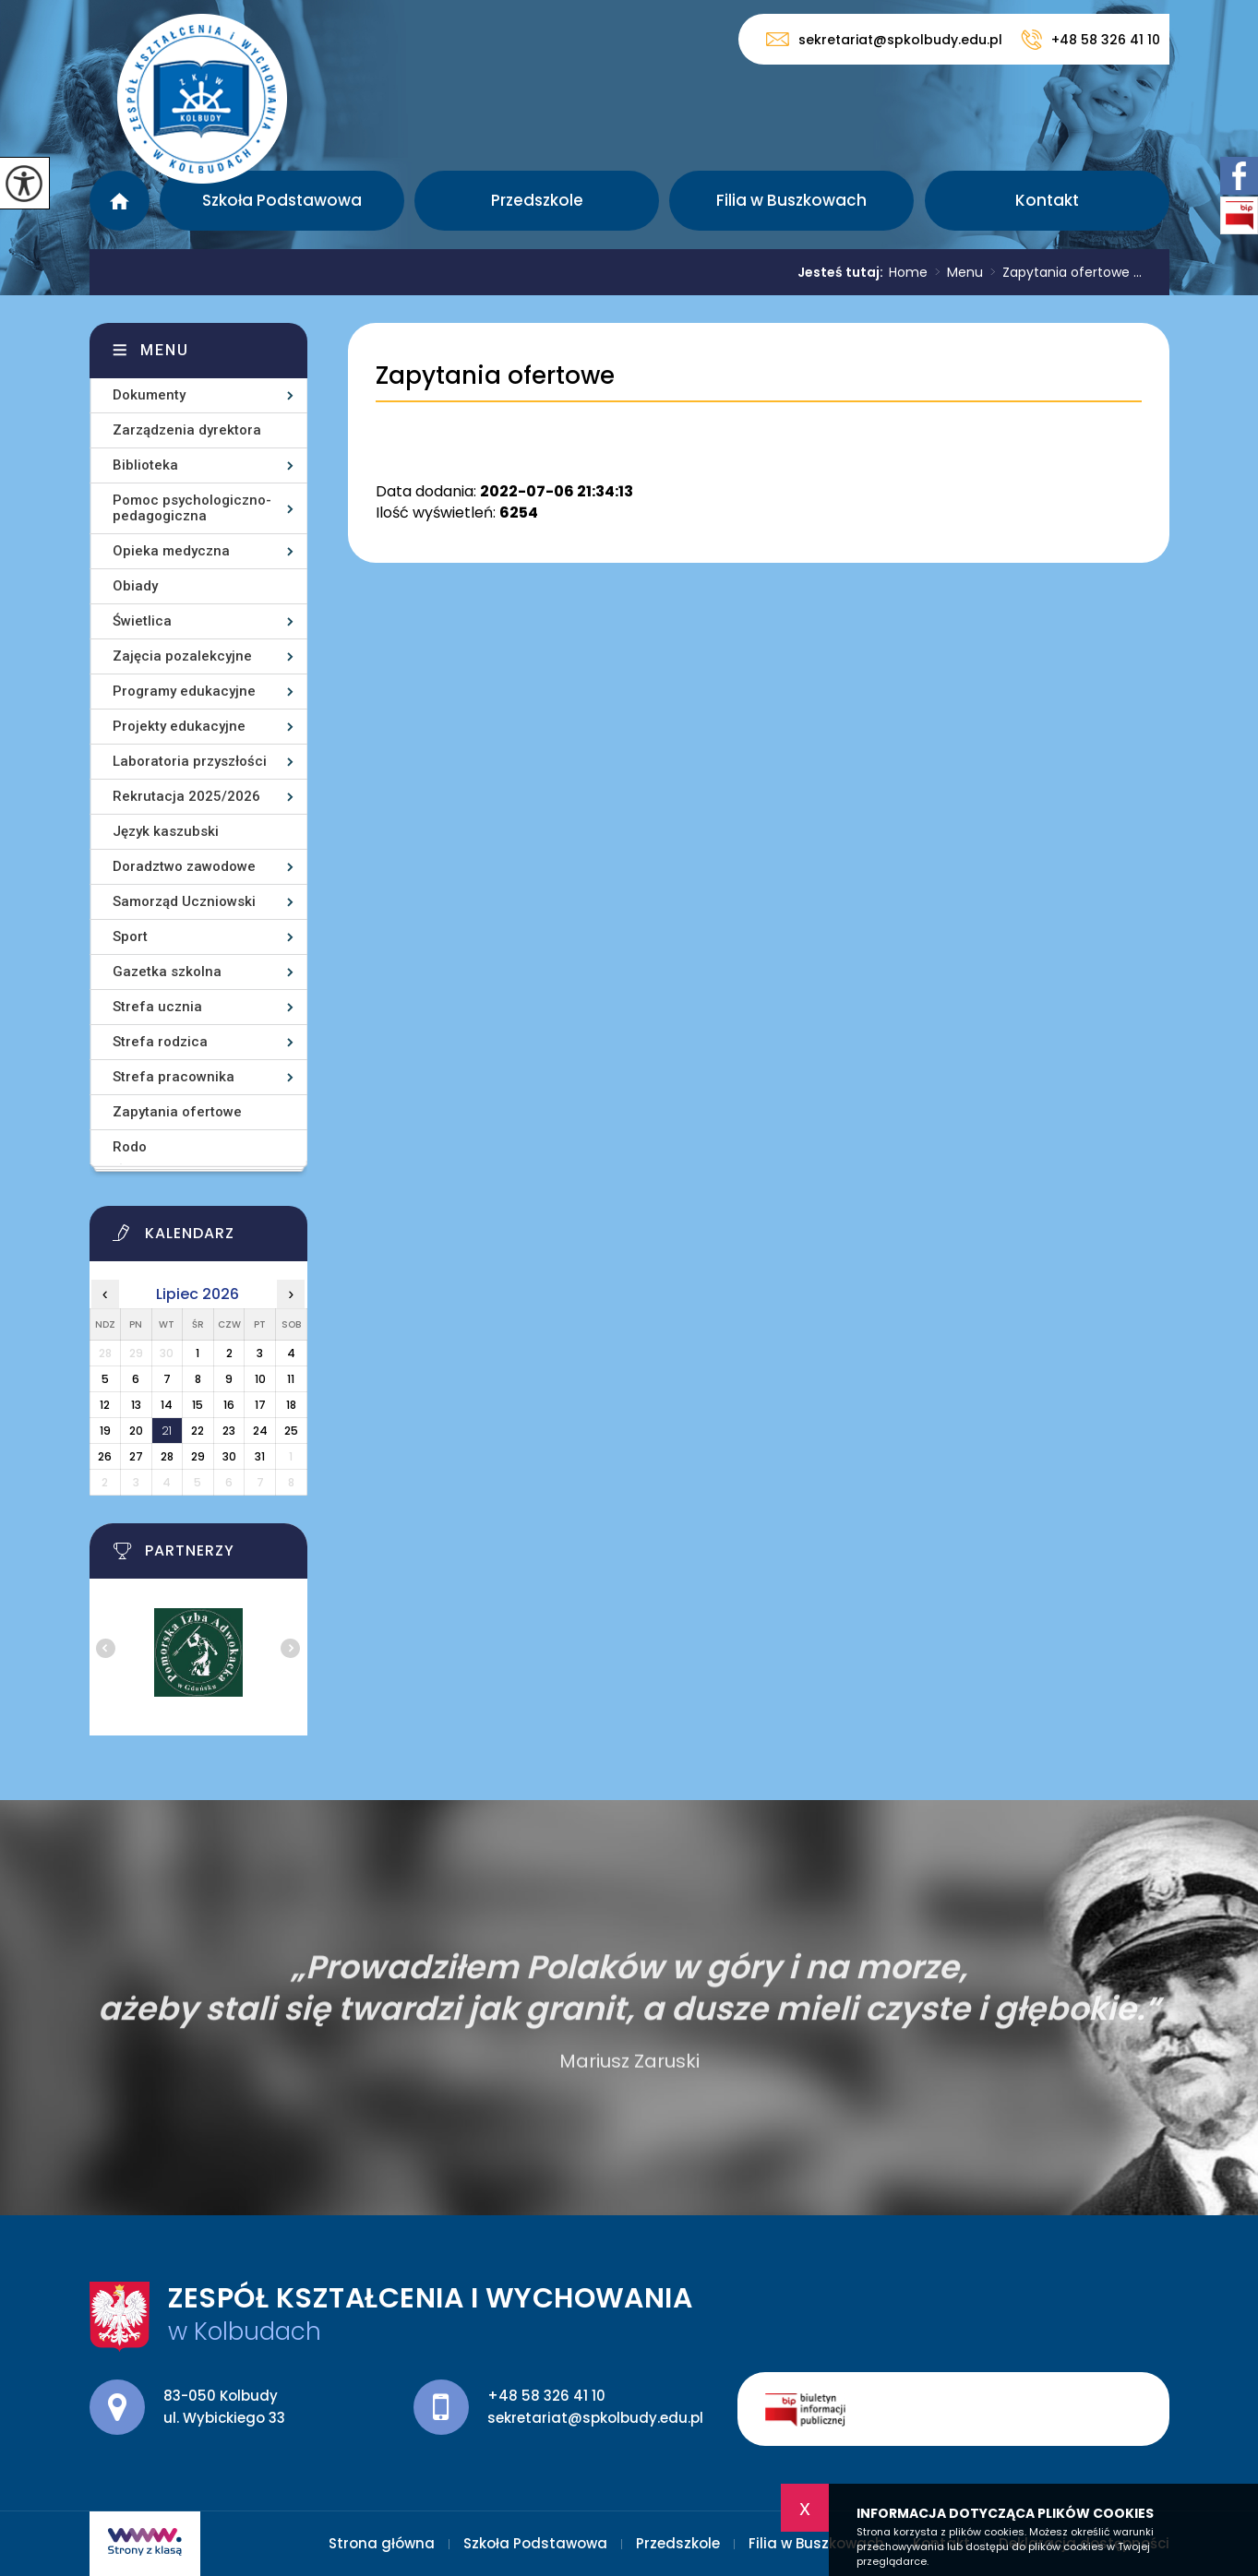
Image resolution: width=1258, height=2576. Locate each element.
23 (228, 1430)
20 (136, 1430)
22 (197, 1430)
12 (105, 1405)
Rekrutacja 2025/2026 (186, 796)
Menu (955, 272)
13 (136, 1405)
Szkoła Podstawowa (282, 200)
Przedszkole (537, 200)
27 (136, 1456)
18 (291, 1405)
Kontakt (1047, 200)
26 (105, 1456)
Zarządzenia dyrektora (187, 430)
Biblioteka (145, 465)
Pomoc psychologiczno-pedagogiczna (192, 508)
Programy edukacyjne (184, 691)
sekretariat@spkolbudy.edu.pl (884, 39)
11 (290, 1379)
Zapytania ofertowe (495, 376)
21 (167, 1430)
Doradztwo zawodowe (184, 866)
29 (198, 1456)
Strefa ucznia (157, 1006)
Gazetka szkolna (167, 971)
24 (260, 1430)
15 (197, 1405)
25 (291, 1430)
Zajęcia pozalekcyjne (182, 656)
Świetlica (142, 621)
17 (260, 1405)
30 (229, 1456)
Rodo (130, 1147)
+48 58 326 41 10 (1090, 40)
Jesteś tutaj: (843, 272)
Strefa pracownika (173, 1076)
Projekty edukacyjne (179, 726)
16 (228, 1405)
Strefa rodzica (160, 1041)
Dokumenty (149, 395)
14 (167, 1405)
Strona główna (120, 201)
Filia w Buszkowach (791, 200)
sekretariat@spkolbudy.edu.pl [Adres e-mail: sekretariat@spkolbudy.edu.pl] (595, 2417)
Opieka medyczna (171, 551)
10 (260, 1379)
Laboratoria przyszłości (190, 761)
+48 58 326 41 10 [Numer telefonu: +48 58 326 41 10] (546, 2395)
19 (105, 1430)
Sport (130, 936)
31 (260, 1456)
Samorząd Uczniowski (184, 901)
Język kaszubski (166, 831)
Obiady (135, 586)
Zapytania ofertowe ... (1062, 272)
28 (167, 1456)
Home (908, 272)
